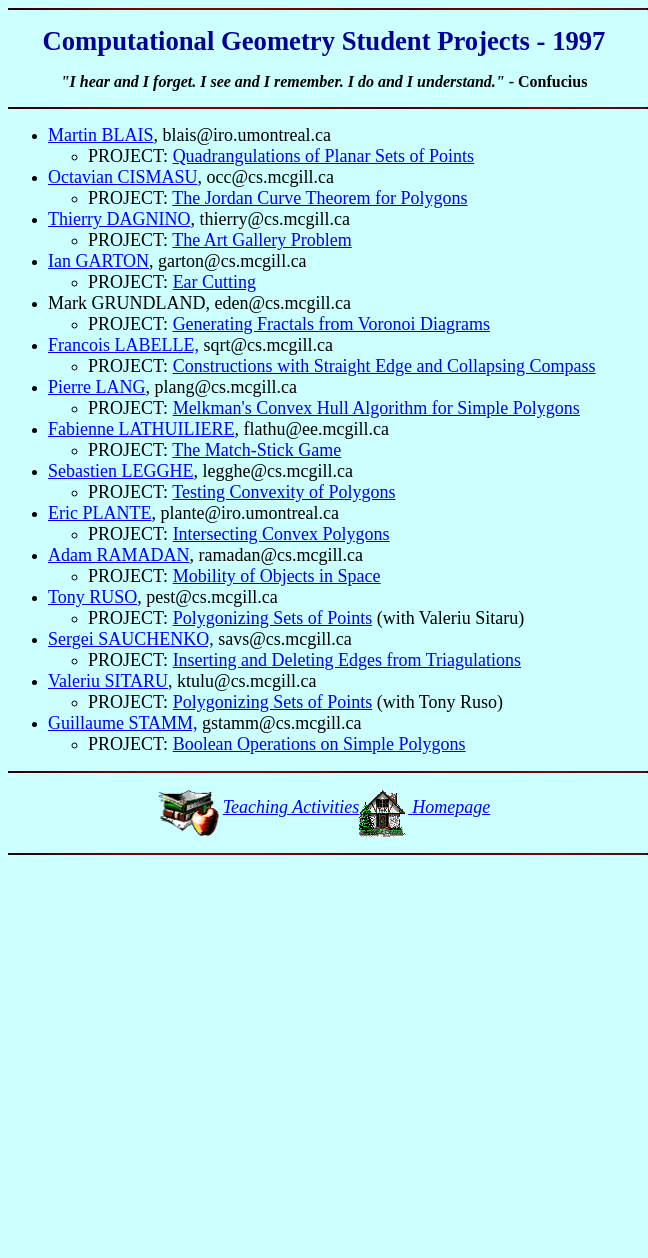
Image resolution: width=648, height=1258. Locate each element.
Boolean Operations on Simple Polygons (319, 744)
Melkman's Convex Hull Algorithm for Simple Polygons (376, 408)
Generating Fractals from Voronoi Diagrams (331, 324)
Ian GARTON (98, 261)
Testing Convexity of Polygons (283, 492)
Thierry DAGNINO (119, 219)
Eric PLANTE (99, 513)
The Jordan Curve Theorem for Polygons (319, 198)
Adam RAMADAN (119, 555)
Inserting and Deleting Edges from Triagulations (347, 660)
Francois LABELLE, (123, 345)
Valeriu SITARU (108, 681)
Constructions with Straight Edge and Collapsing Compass (384, 366)
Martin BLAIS (101, 135)
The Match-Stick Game (256, 450)
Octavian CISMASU (123, 177)
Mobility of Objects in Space (277, 576)
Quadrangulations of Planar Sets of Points (323, 156)
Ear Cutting (215, 282)
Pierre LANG (96, 387)
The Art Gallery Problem (261, 240)
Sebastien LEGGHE (120, 471)
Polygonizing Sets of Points (273, 618)
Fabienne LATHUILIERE (141, 429)
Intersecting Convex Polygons (281, 534)
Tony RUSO (92, 597)
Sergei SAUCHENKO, (131, 639)
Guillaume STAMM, (123, 723)
